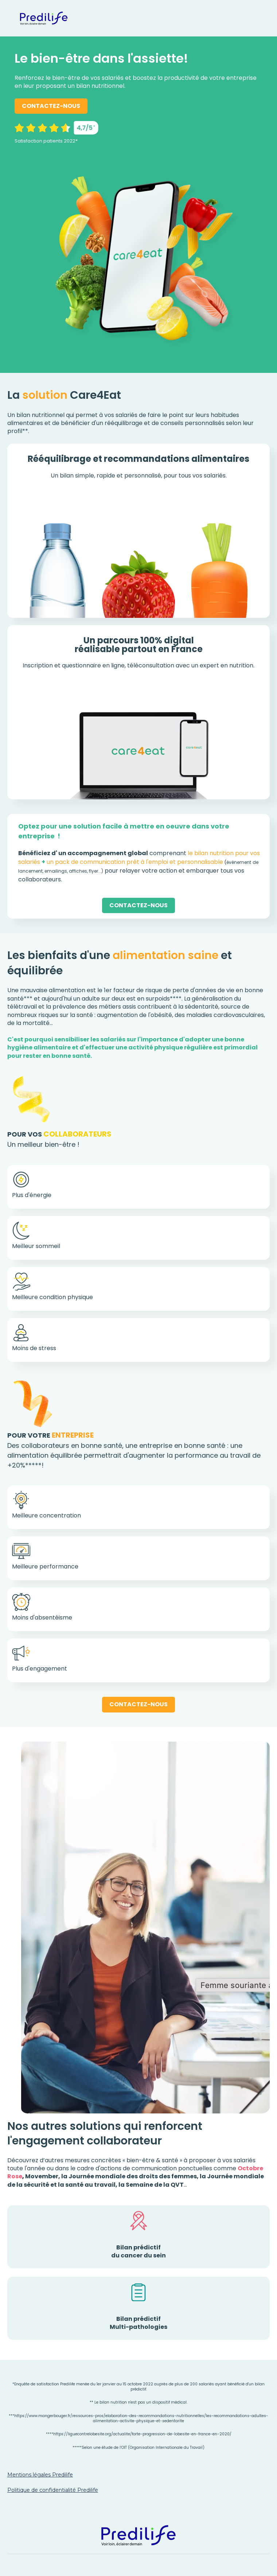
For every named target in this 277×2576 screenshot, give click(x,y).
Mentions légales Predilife (40, 2474)
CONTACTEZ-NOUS (51, 106)
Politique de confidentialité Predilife (52, 2490)
